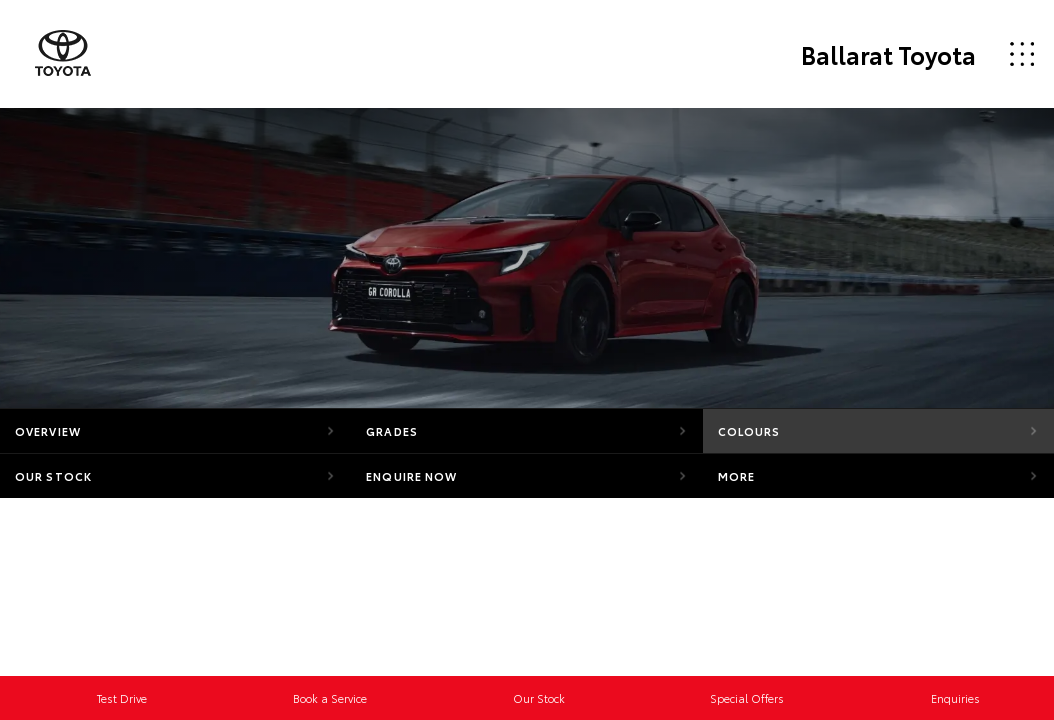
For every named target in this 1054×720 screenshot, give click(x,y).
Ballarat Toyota (888, 54)
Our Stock (53, 476)
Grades (392, 431)
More (736, 476)
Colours (749, 431)
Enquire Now (411, 476)
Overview (48, 431)
